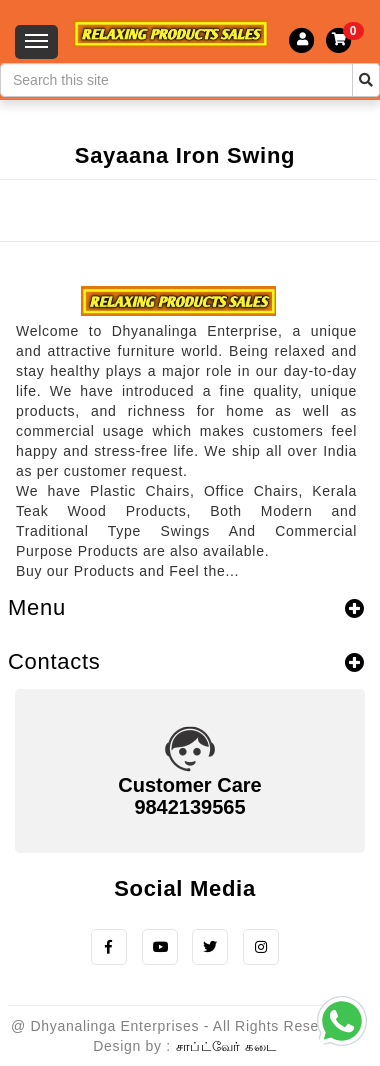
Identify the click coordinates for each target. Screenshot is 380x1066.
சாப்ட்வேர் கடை (226, 1046)
